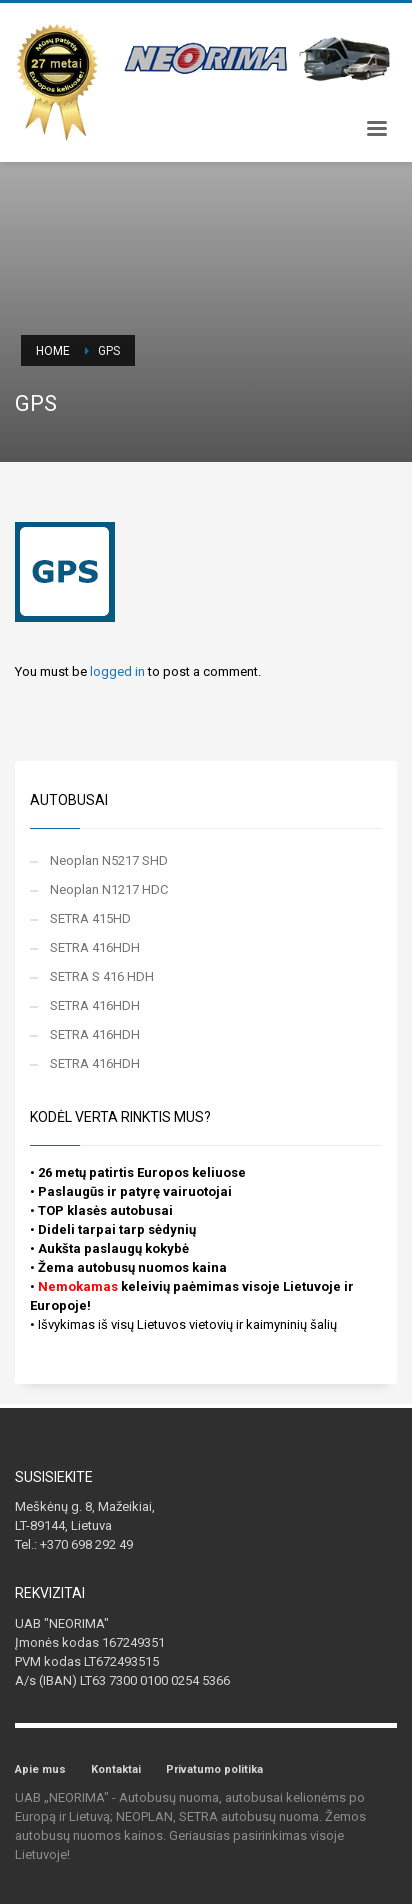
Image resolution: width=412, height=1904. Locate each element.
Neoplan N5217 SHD (109, 860)
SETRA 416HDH (95, 947)
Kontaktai (116, 1769)
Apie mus (40, 1769)
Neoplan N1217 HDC (109, 889)
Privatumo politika (214, 1769)
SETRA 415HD (90, 918)
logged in (119, 671)
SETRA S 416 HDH (102, 976)
